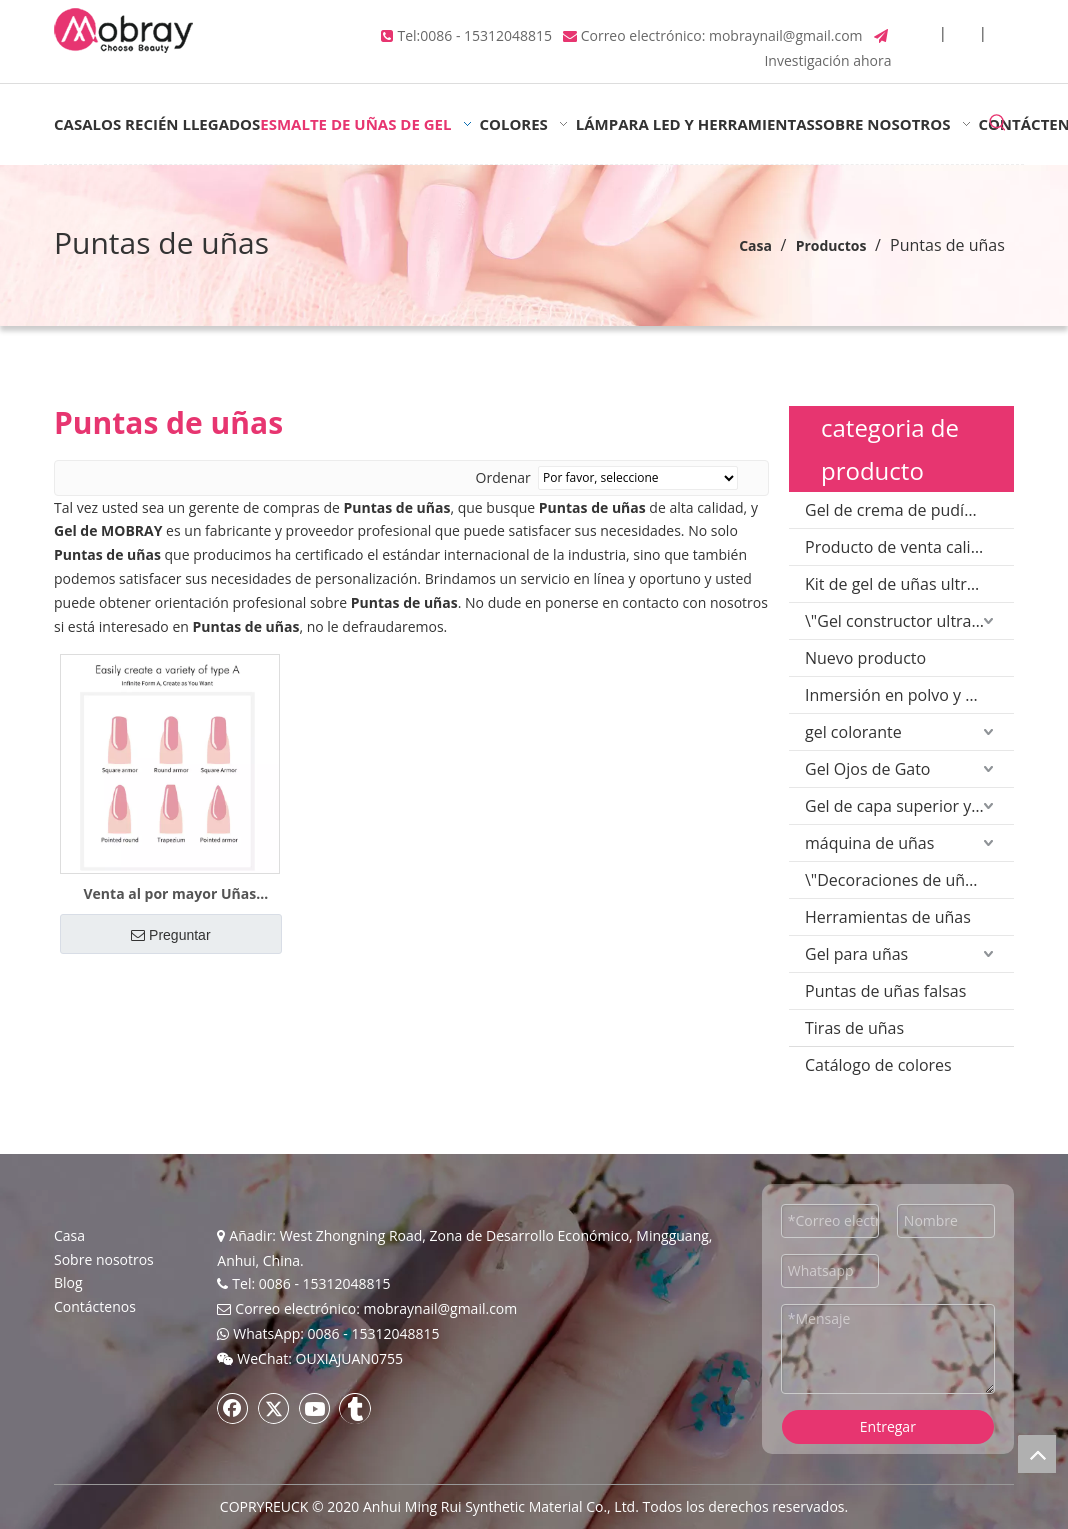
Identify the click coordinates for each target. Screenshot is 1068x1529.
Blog (68, 1282)
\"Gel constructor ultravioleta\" (909, 621)
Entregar (888, 1426)
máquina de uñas (869, 843)
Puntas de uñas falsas (885, 991)
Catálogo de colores (878, 1065)
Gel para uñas (856, 954)
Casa (69, 1235)
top (1037, 1454)
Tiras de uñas (854, 1028)
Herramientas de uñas (888, 917)
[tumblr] (355, 1408)
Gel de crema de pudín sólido (909, 510)
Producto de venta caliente (904, 547)
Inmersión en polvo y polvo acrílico (909, 695)
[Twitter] (274, 1408)
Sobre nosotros (104, 1259)
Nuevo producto (865, 658)
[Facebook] (233, 1408)
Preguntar (170, 935)
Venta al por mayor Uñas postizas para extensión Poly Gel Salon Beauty (169, 894)
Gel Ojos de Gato (867, 769)
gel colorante (853, 732)
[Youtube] (315, 1408)
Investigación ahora (827, 60)
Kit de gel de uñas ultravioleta (909, 584)
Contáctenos (95, 1306)
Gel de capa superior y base (908, 806)
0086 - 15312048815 (486, 35)
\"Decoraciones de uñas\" (899, 880)
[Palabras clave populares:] (998, 124)
